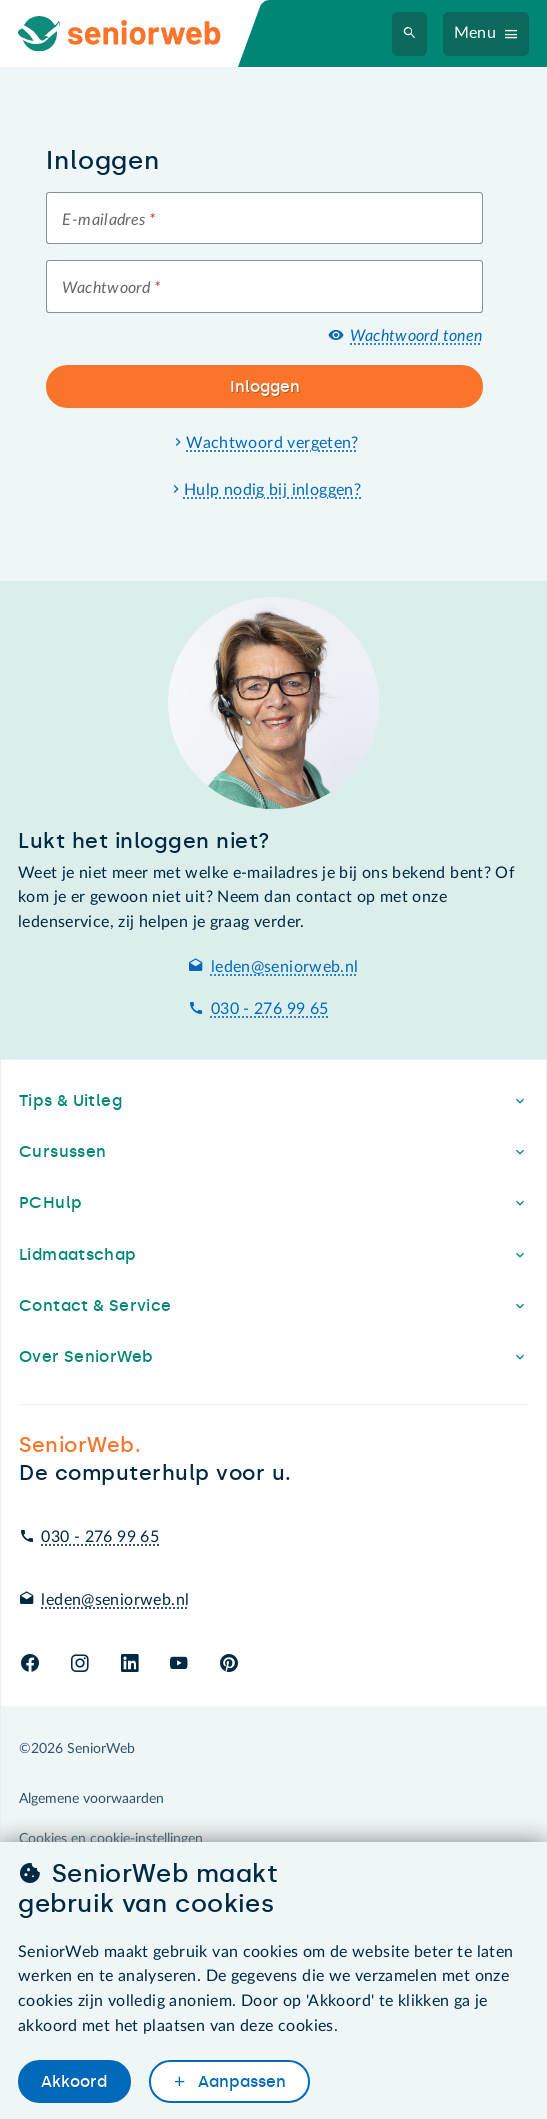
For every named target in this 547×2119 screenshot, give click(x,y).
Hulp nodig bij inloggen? (272, 490)
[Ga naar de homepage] (136, 33)
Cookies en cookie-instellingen (111, 1839)
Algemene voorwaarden (91, 1799)
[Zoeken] (410, 34)
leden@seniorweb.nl (285, 967)
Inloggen (265, 386)
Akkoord (74, 2081)
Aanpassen (240, 2081)
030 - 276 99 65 (270, 1009)
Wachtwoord (111, 288)
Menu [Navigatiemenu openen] (475, 33)
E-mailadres (108, 220)
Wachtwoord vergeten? (272, 443)
